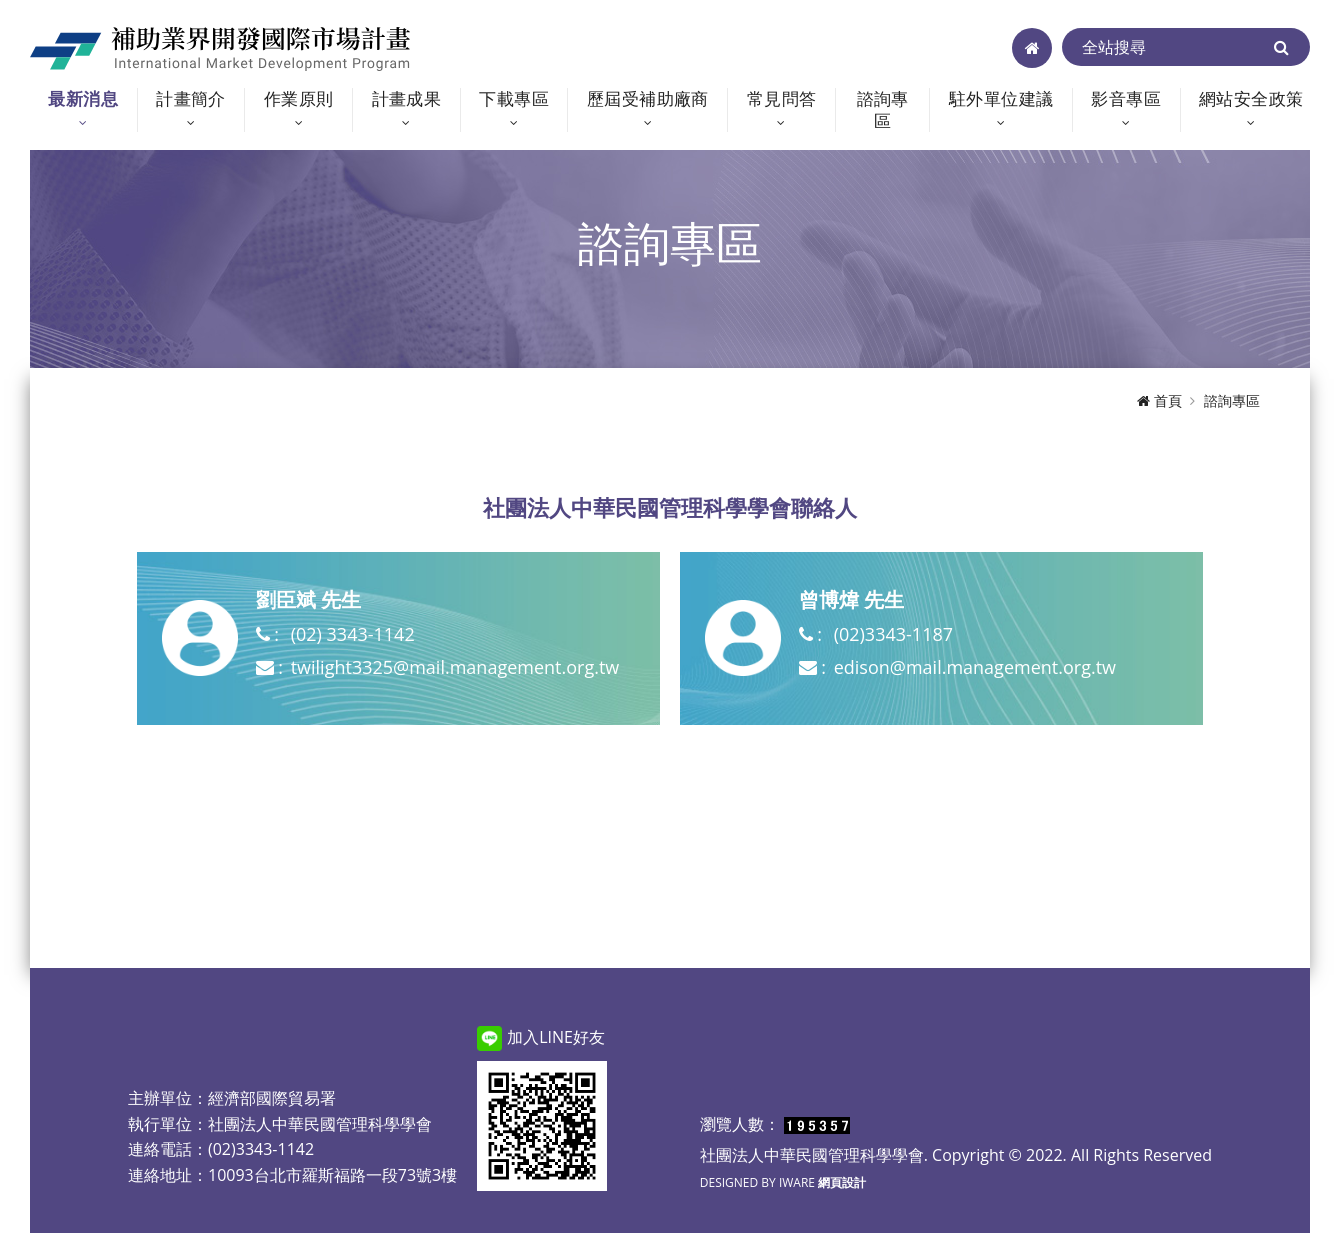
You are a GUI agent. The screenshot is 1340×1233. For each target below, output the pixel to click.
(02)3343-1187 (893, 634)
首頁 (1159, 400)
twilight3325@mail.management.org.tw (455, 667)
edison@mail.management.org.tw (975, 667)
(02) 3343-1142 (353, 634)
